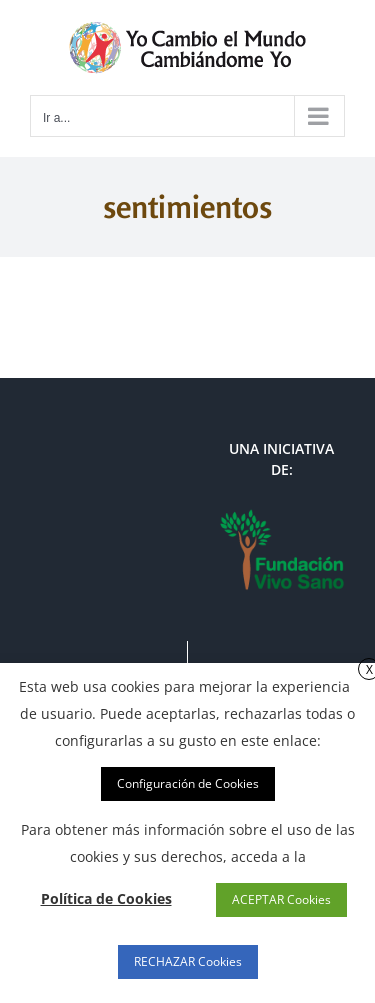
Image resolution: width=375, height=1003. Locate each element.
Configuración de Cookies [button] (188, 783)
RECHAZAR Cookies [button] (188, 961)
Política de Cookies (106, 898)
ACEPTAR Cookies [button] (281, 899)
